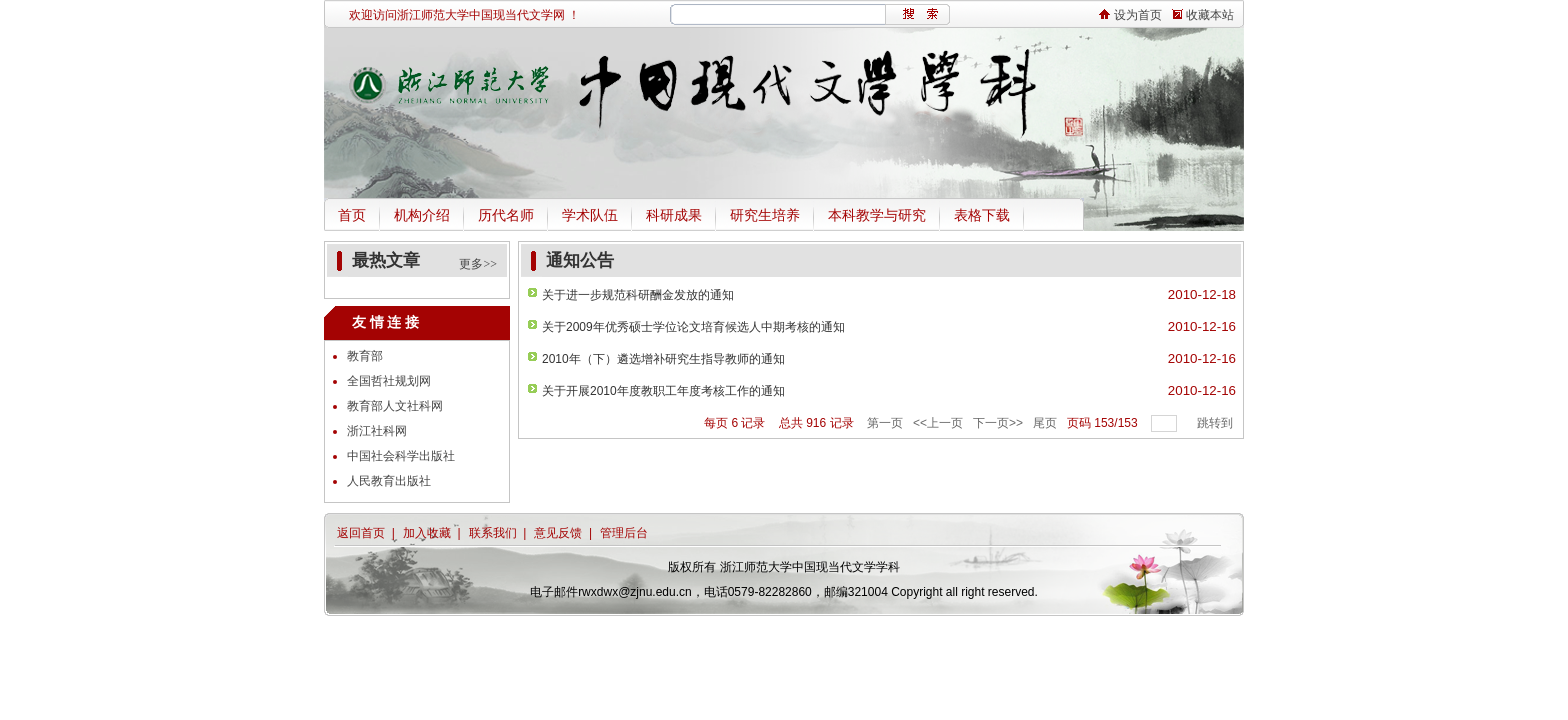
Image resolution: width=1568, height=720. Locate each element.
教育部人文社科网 (395, 406)
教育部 (365, 356)
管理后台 (624, 533)
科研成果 (674, 215)
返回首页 (361, 533)
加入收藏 (427, 533)
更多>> (478, 264)
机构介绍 (422, 215)
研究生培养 (765, 215)
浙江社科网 (377, 431)
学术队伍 (590, 215)
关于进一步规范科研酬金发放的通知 (638, 295)
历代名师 (506, 215)
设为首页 (1132, 15)
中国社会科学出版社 (401, 456)
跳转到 (1216, 423)
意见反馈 (558, 533)
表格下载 (982, 215)
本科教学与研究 (877, 215)
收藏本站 (1203, 15)
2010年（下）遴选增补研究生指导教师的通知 (663, 359)
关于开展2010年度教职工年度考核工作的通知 (663, 391)
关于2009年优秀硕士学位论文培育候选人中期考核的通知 (693, 327)
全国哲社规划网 (389, 381)
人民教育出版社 (389, 481)
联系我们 (493, 533)
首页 (352, 215)
